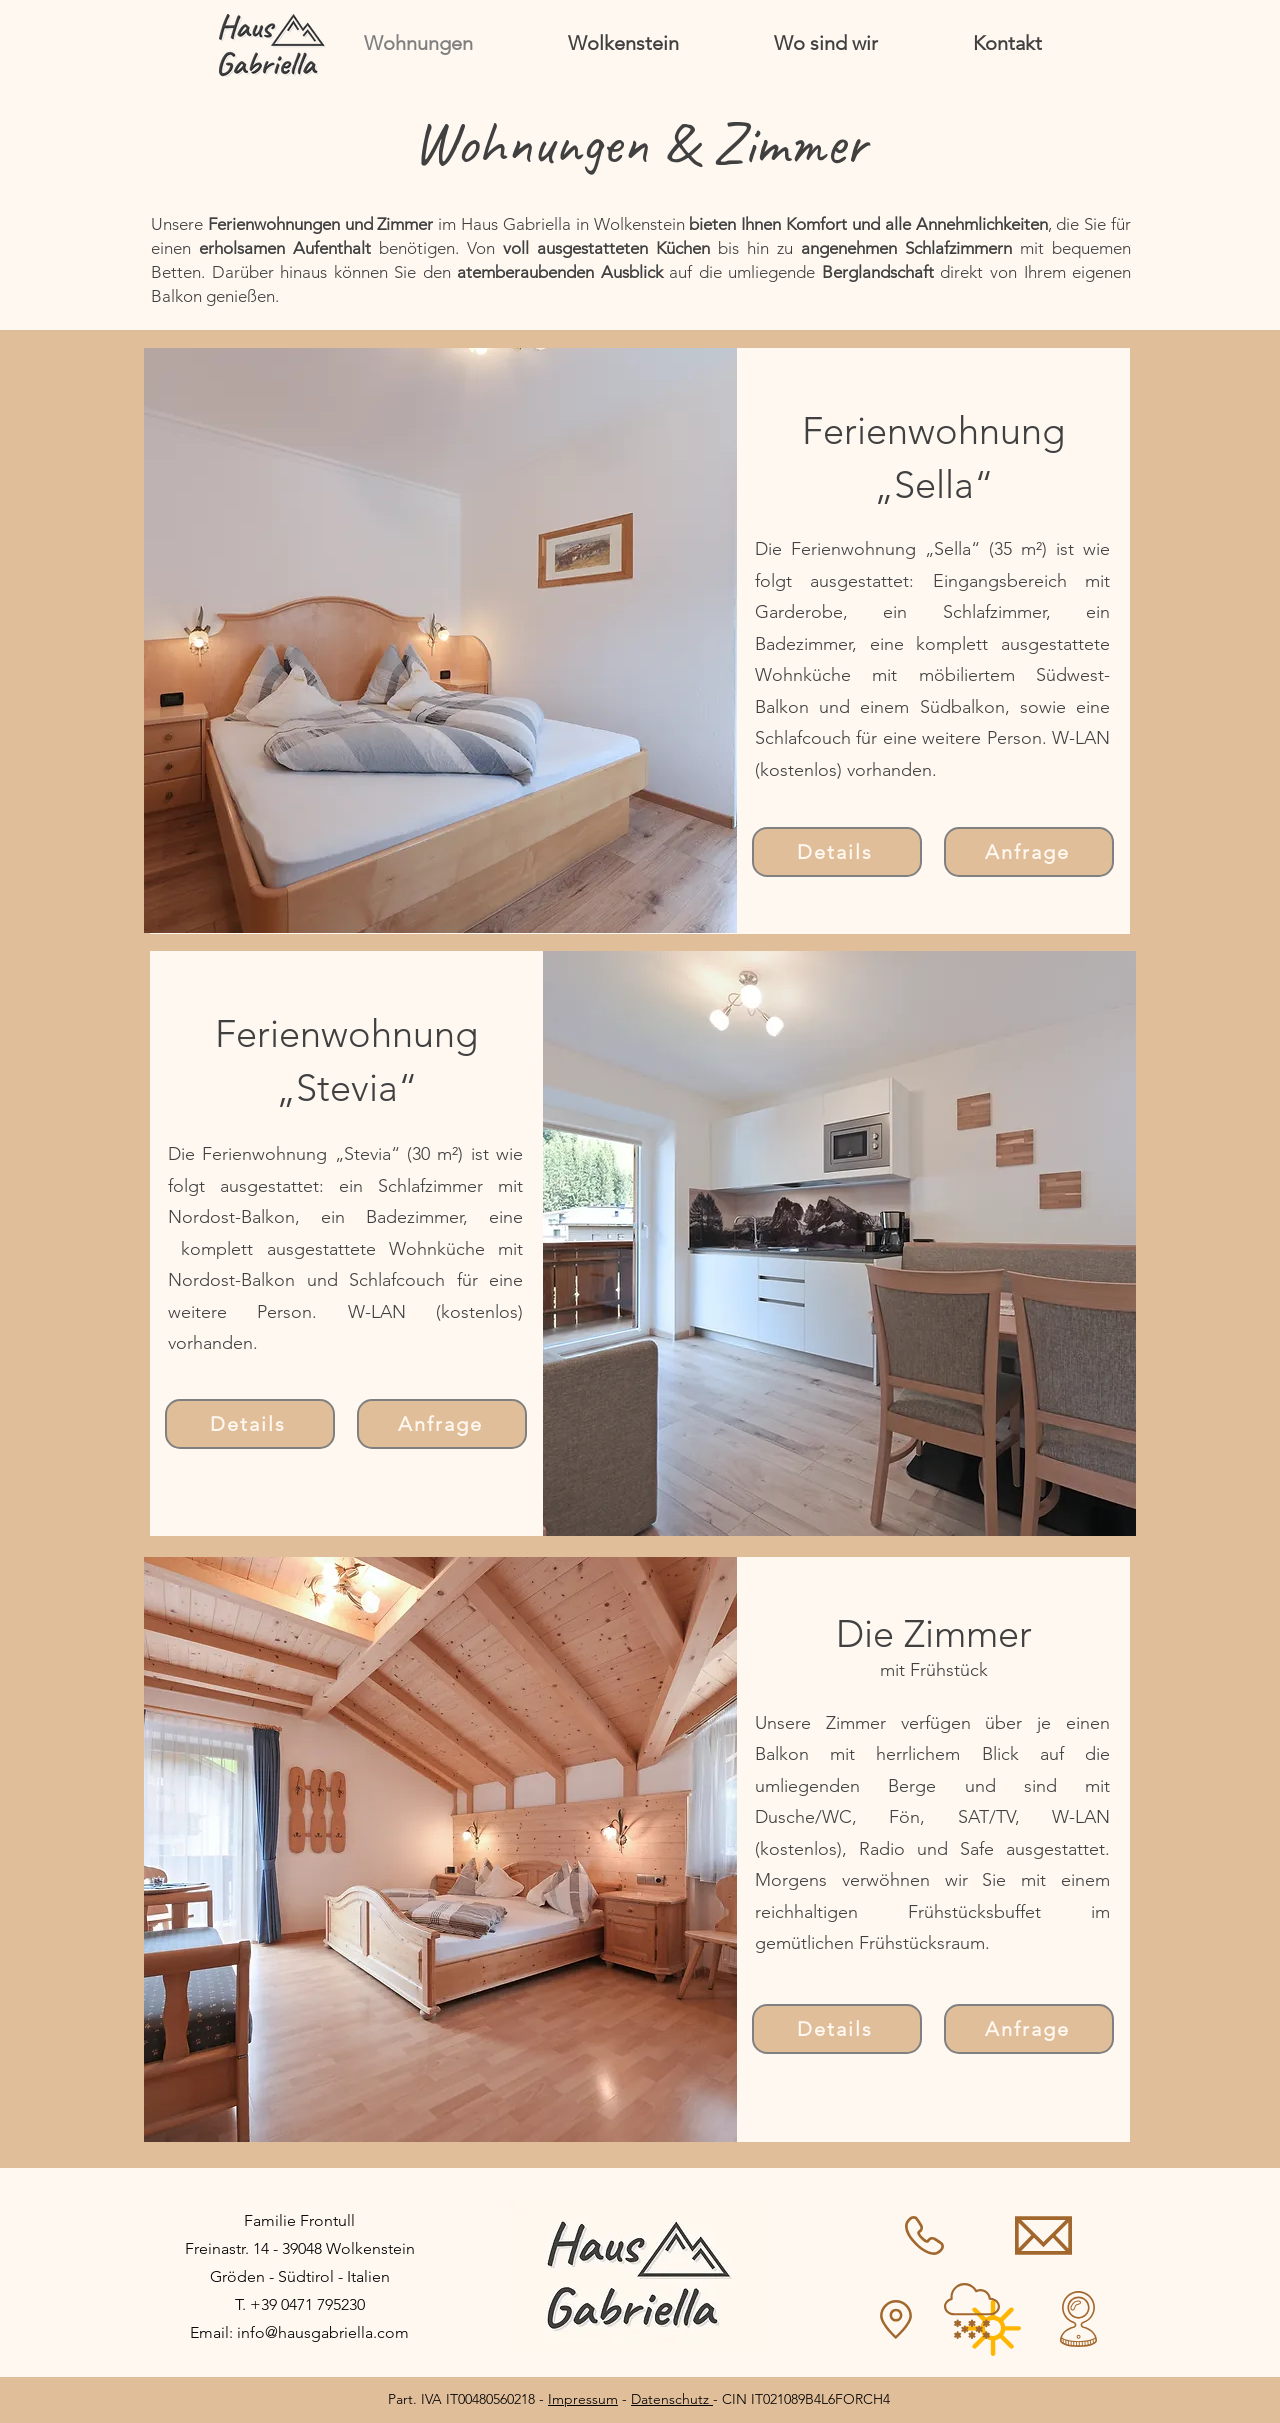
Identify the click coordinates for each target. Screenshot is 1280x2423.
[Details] (837, 852)
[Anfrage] (1029, 852)
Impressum (583, 2399)
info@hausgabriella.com (323, 2332)
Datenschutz (672, 2399)
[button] (440, 640)
